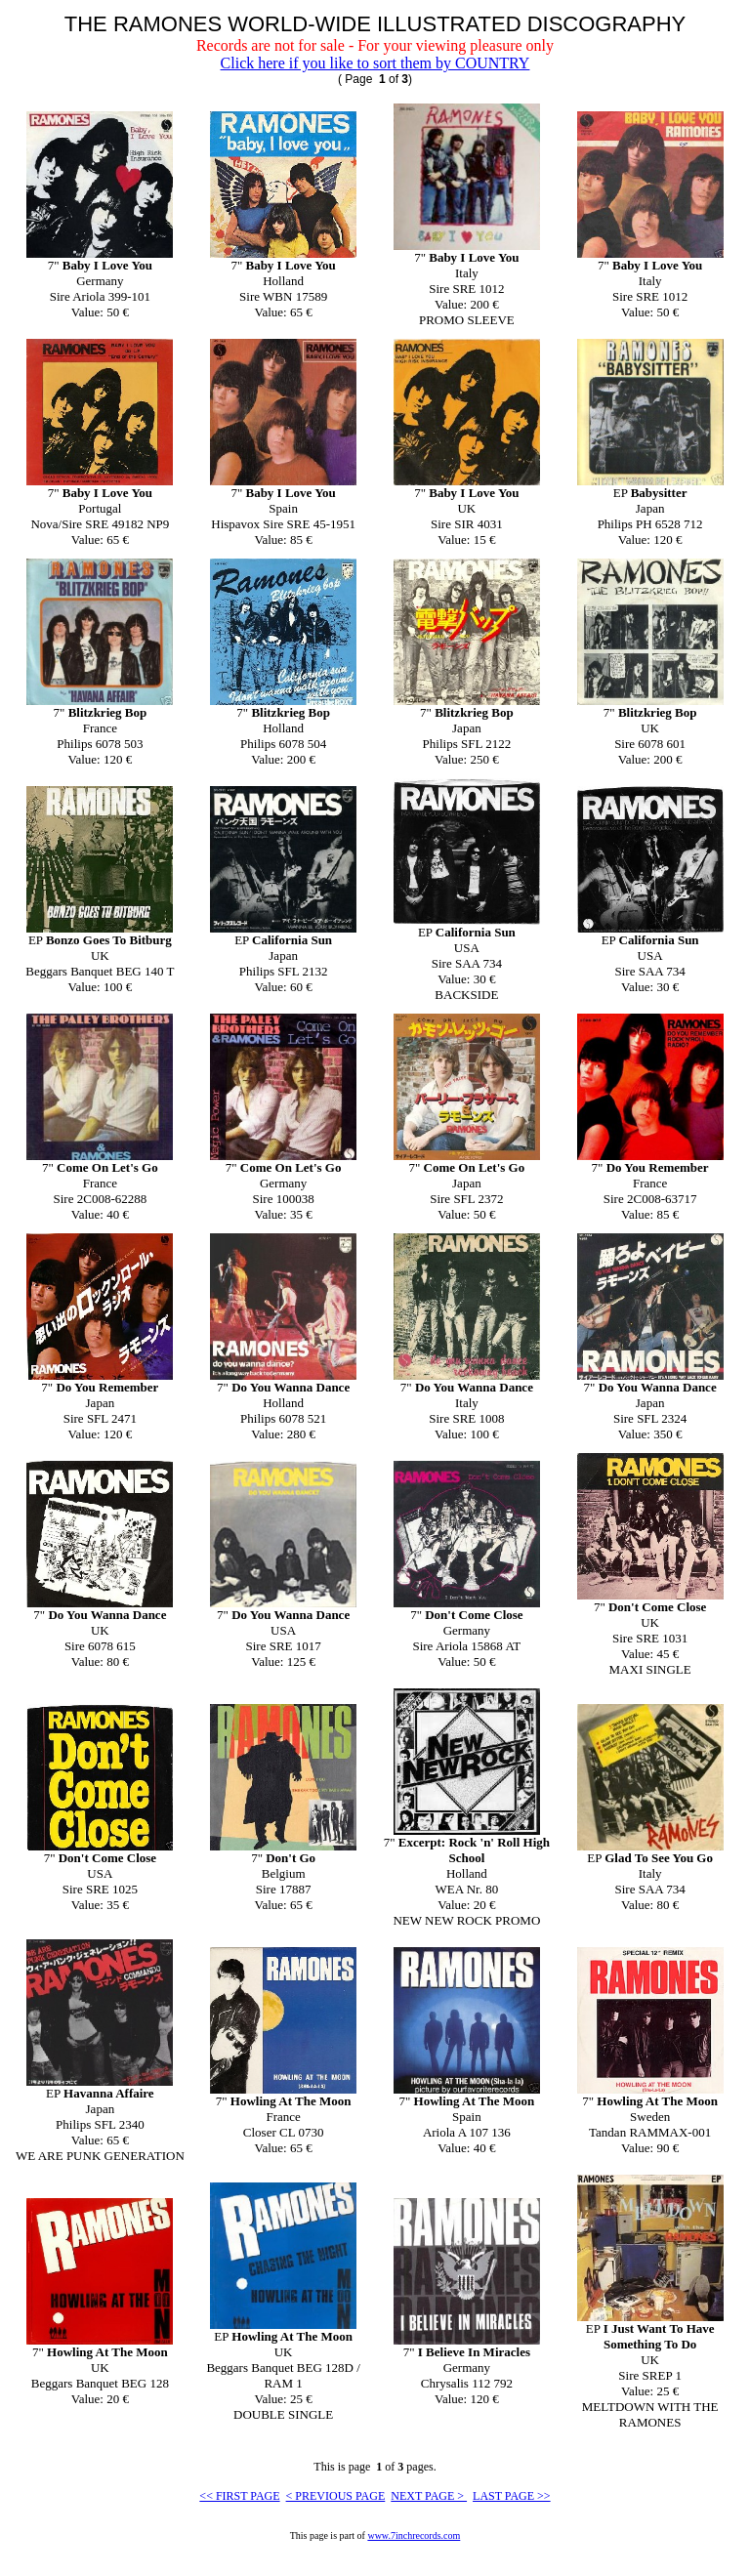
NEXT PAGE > (429, 2496)
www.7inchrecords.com (413, 2535)
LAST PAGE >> (512, 2496)
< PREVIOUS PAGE (336, 2496)
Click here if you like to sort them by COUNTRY (375, 63)
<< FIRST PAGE (239, 2496)
